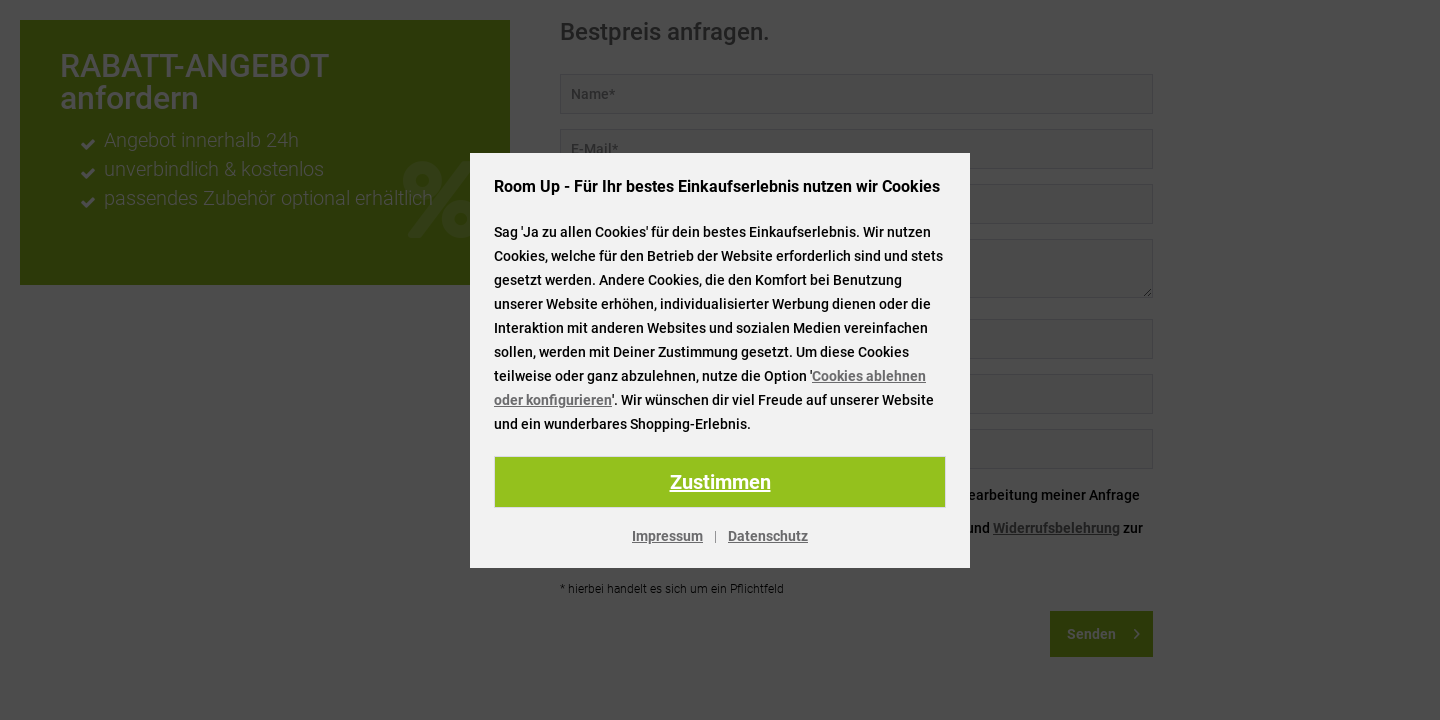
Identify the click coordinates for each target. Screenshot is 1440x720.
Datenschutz (768, 536)
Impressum (667, 536)
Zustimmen (720, 482)
